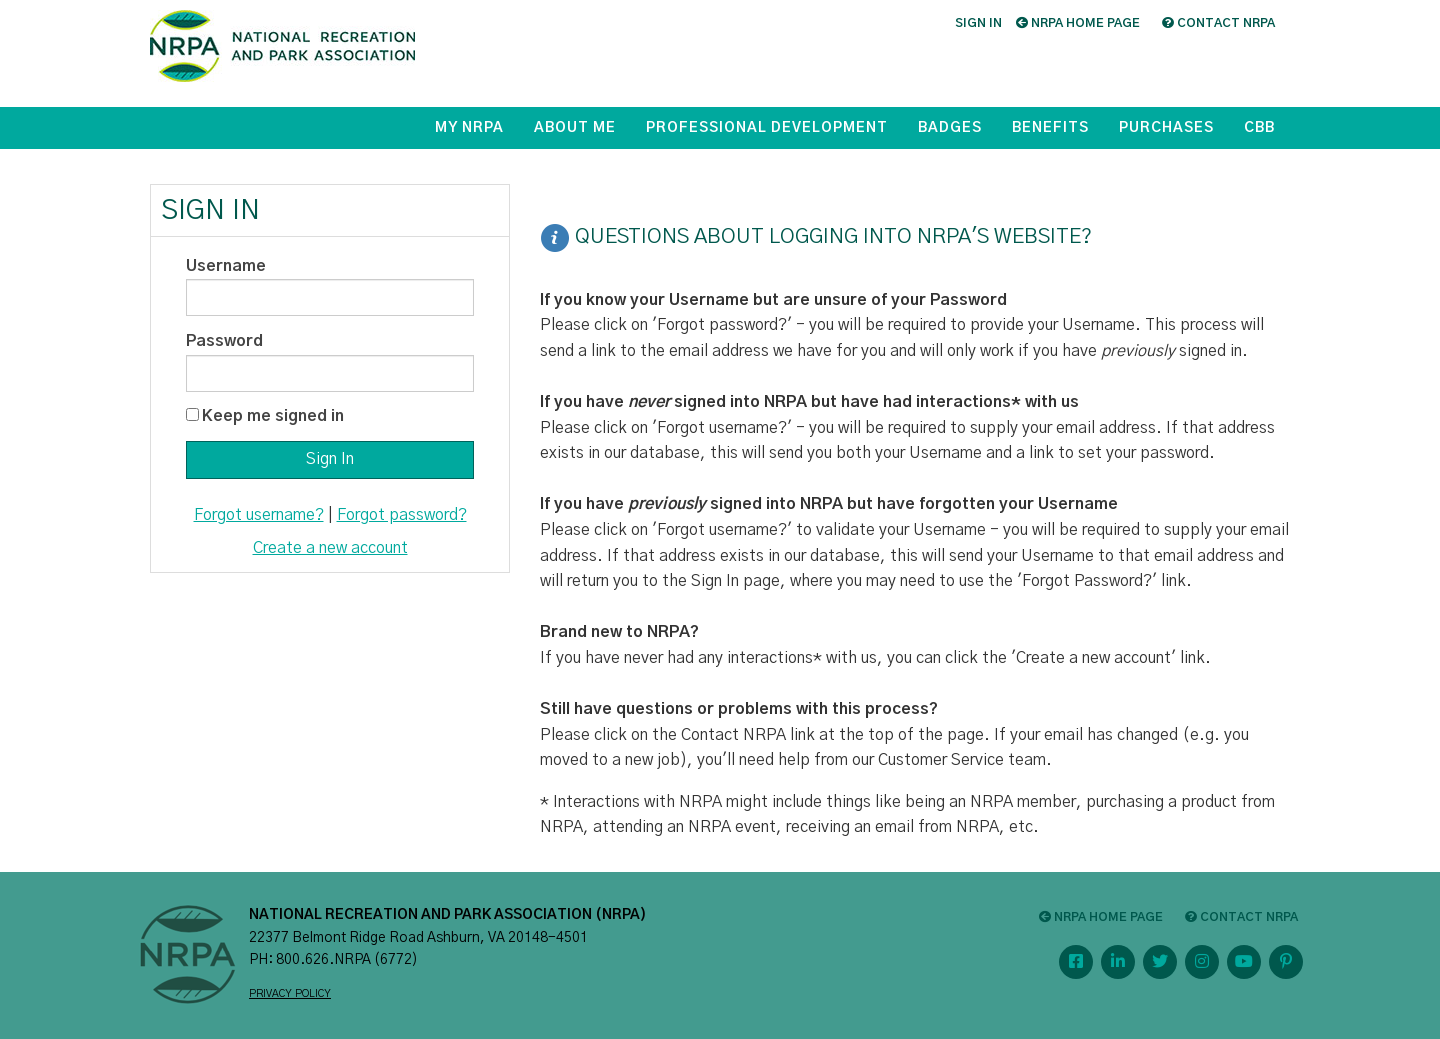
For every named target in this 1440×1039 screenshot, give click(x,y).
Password (224, 341)
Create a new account (330, 548)
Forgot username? (259, 515)
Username (226, 266)
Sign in (978, 23)
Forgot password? (402, 515)
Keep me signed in (273, 416)
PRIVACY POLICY (290, 994)
